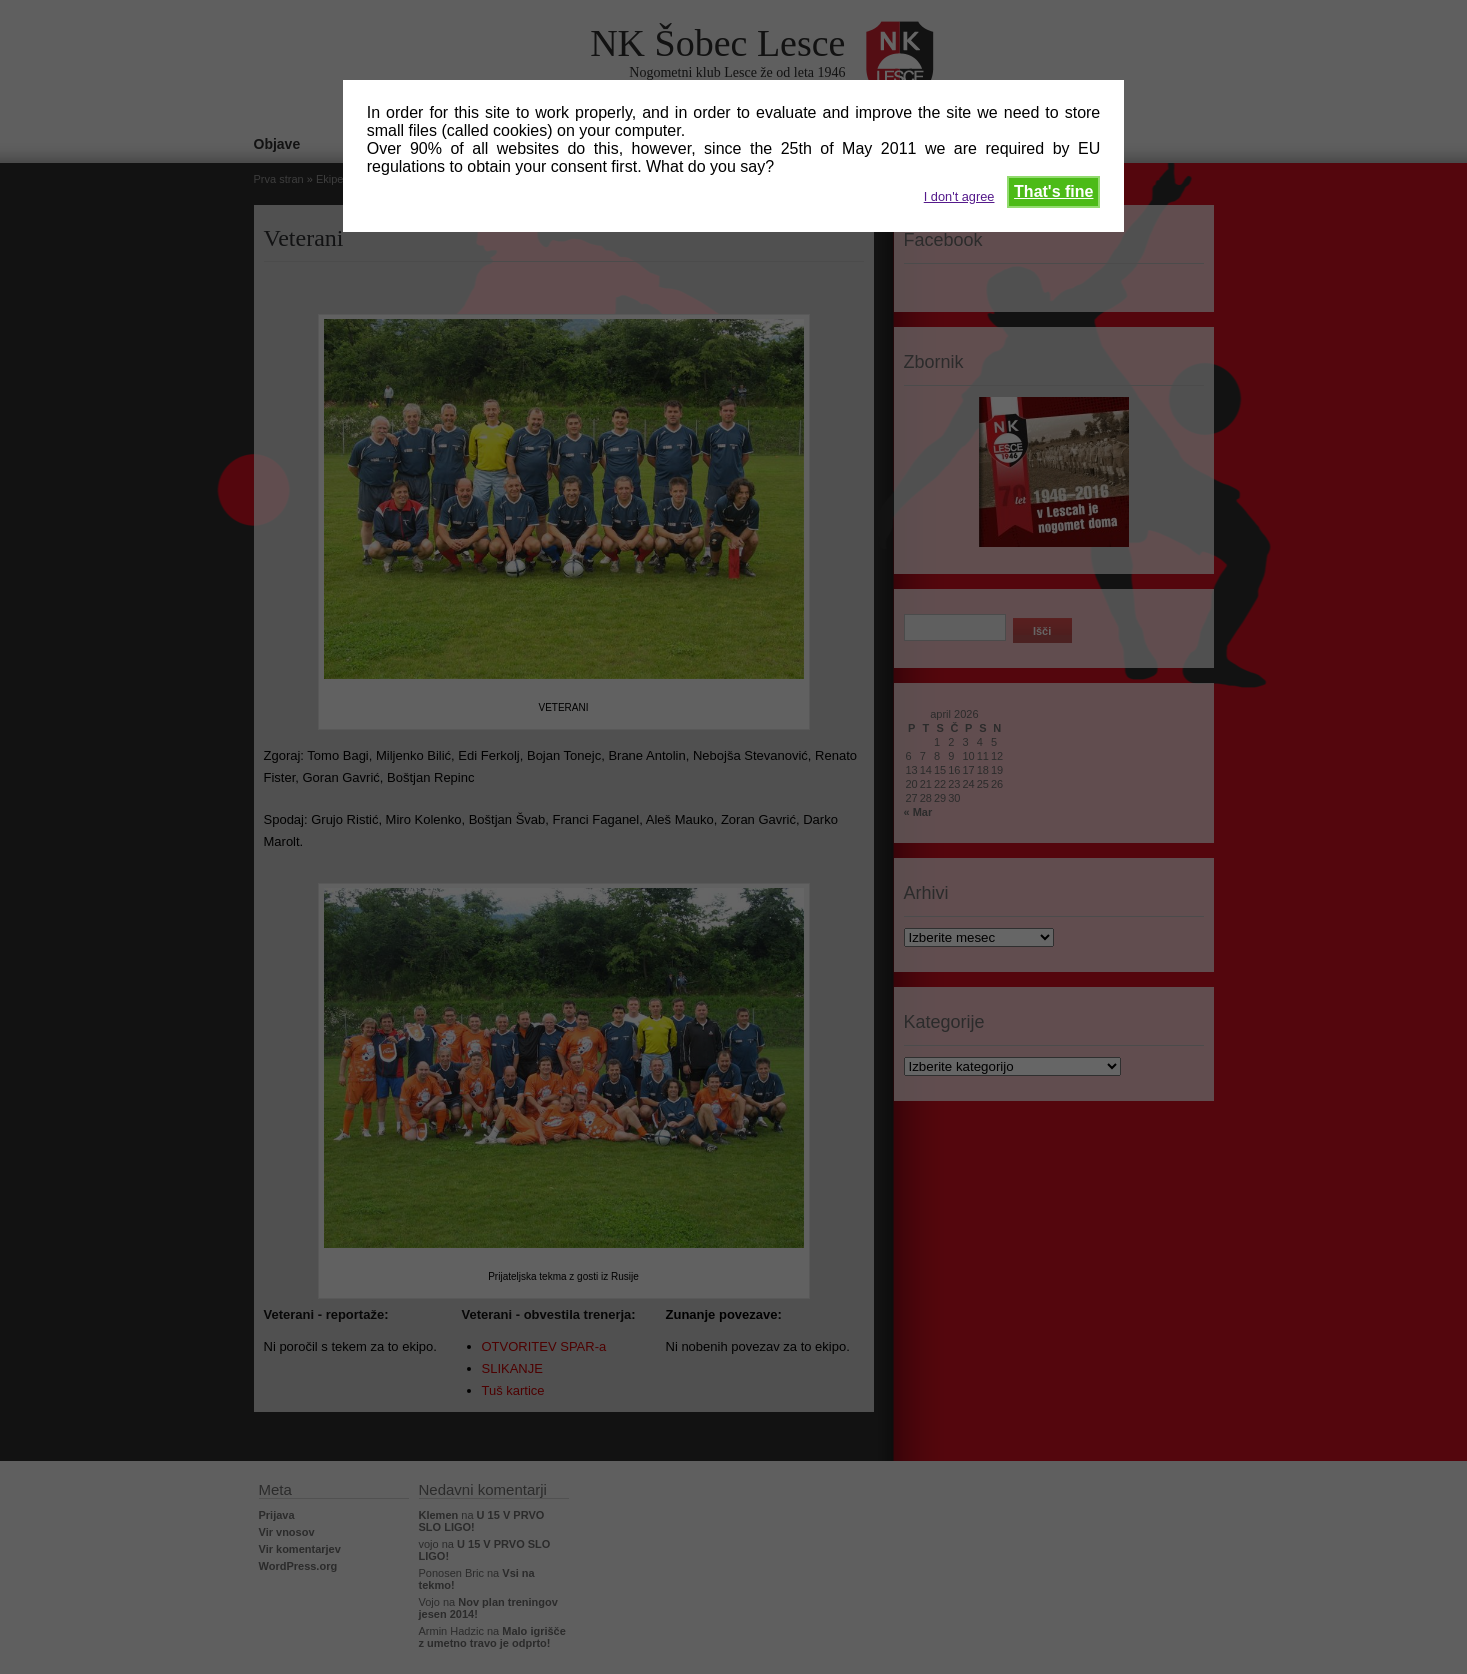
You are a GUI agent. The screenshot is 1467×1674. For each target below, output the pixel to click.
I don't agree (959, 196)
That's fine (1053, 191)
